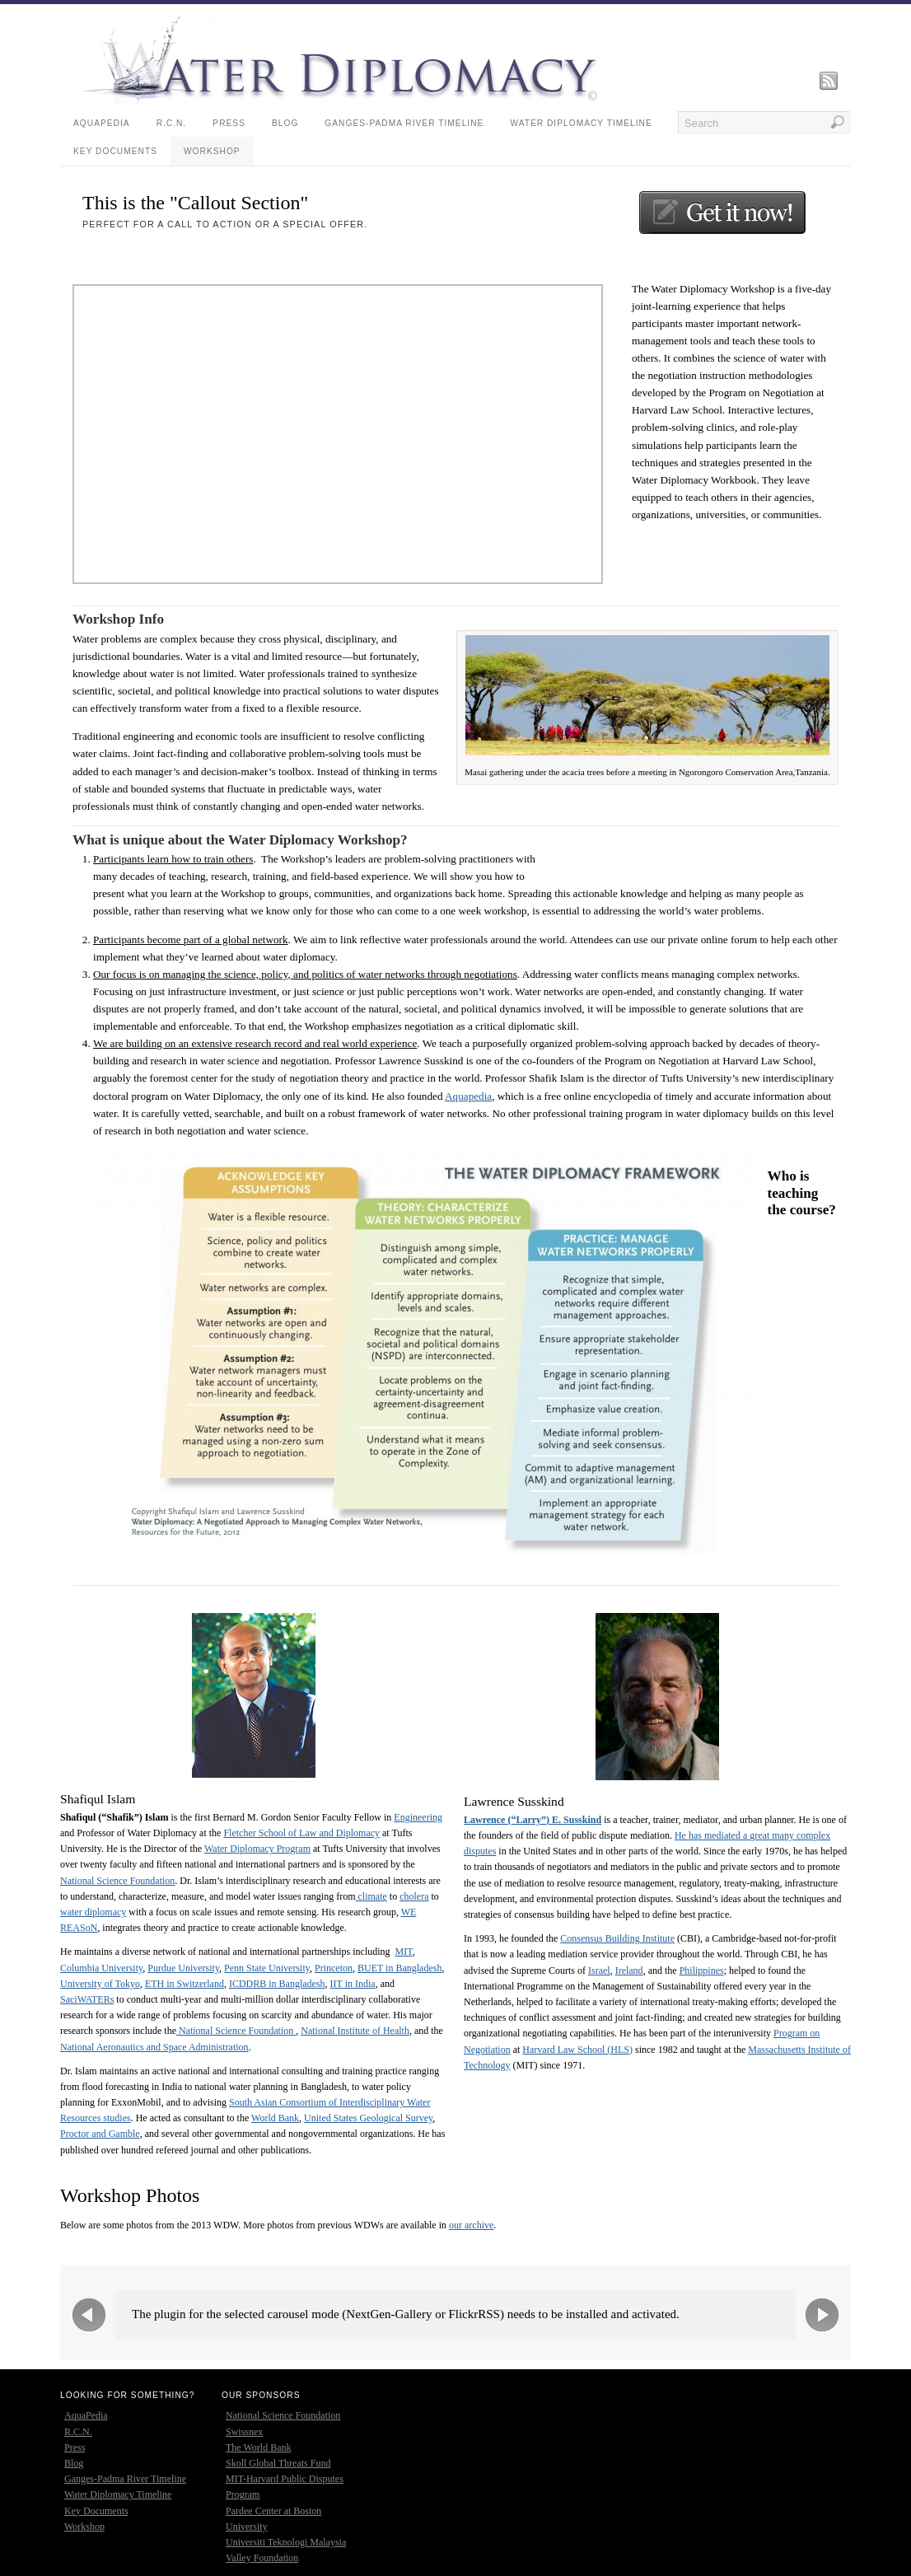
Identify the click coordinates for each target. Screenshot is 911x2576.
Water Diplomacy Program (257, 1848)
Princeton (334, 1968)
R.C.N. (172, 123)
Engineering (418, 1817)
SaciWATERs (87, 1999)
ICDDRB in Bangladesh (277, 1983)
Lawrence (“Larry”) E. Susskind (532, 1820)
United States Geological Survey (368, 2118)
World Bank (275, 2118)
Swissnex (244, 2432)
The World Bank (258, 2447)
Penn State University (267, 1968)
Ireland (629, 1970)
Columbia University (101, 1968)
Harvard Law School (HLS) (577, 2049)
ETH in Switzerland (184, 1983)
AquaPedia (101, 123)
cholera (413, 1896)
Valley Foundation (262, 2558)
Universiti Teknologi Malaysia (286, 2542)
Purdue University (183, 1968)
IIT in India (353, 1983)
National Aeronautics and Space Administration (154, 2047)
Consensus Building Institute (617, 1938)
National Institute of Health (355, 2030)
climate (371, 1896)
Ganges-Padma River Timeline (404, 123)
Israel (599, 1970)
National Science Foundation (117, 1880)
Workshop (212, 151)
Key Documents (115, 151)
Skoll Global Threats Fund (278, 2463)
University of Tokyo (100, 1983)
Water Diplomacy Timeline (581, 123)
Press (229, 123)
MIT (404, 1951)
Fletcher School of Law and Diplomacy (301, 1833)
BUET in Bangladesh (399, 1968)
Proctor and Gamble (100, 2133)
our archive (471, 2225)
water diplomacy (93, 1912)
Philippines (702, 1970)
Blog (285, 123)
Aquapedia (468, 1096)
